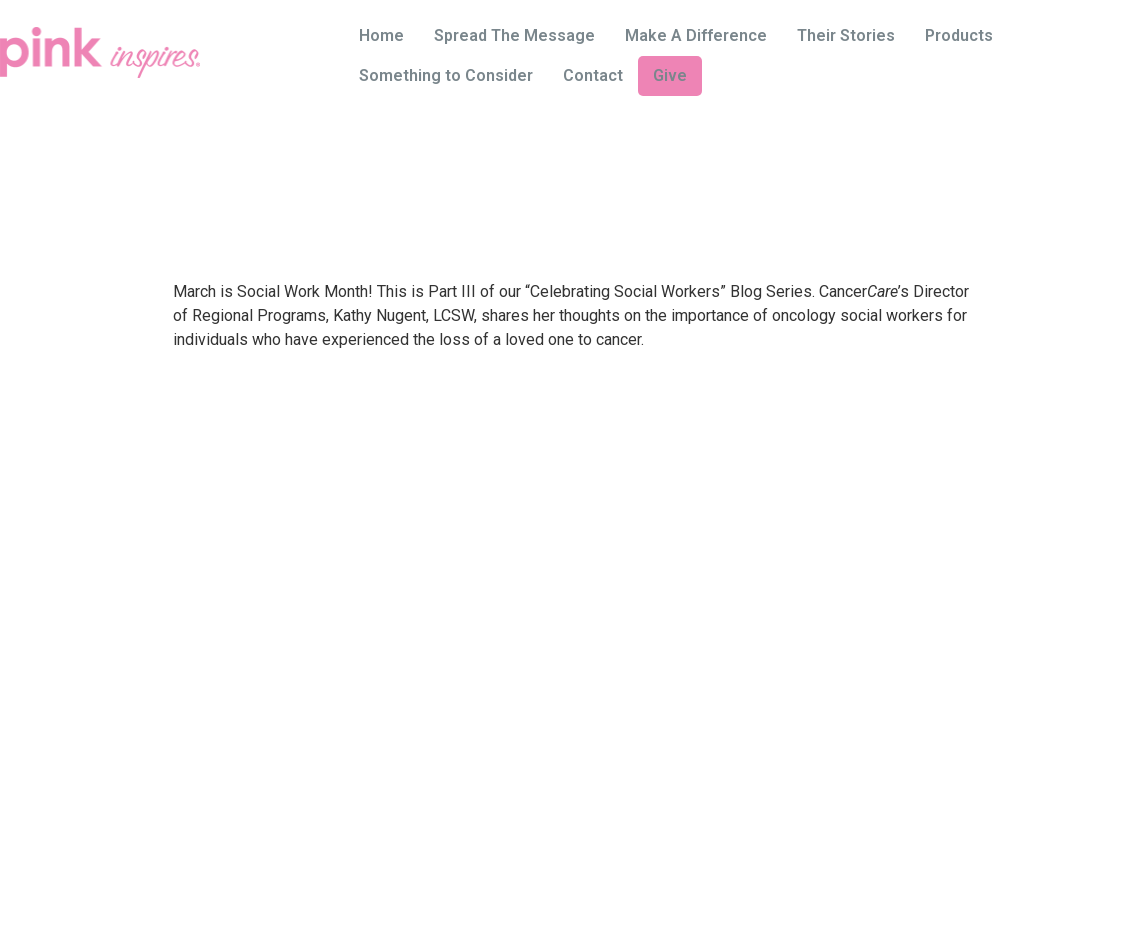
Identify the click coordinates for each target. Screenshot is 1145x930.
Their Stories (846, 35)
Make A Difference (696, 35)
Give (670, 75)
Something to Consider (446, 75)
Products (959, 35)
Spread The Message (514, 35)
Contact (593, 75)
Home (381, 35)
